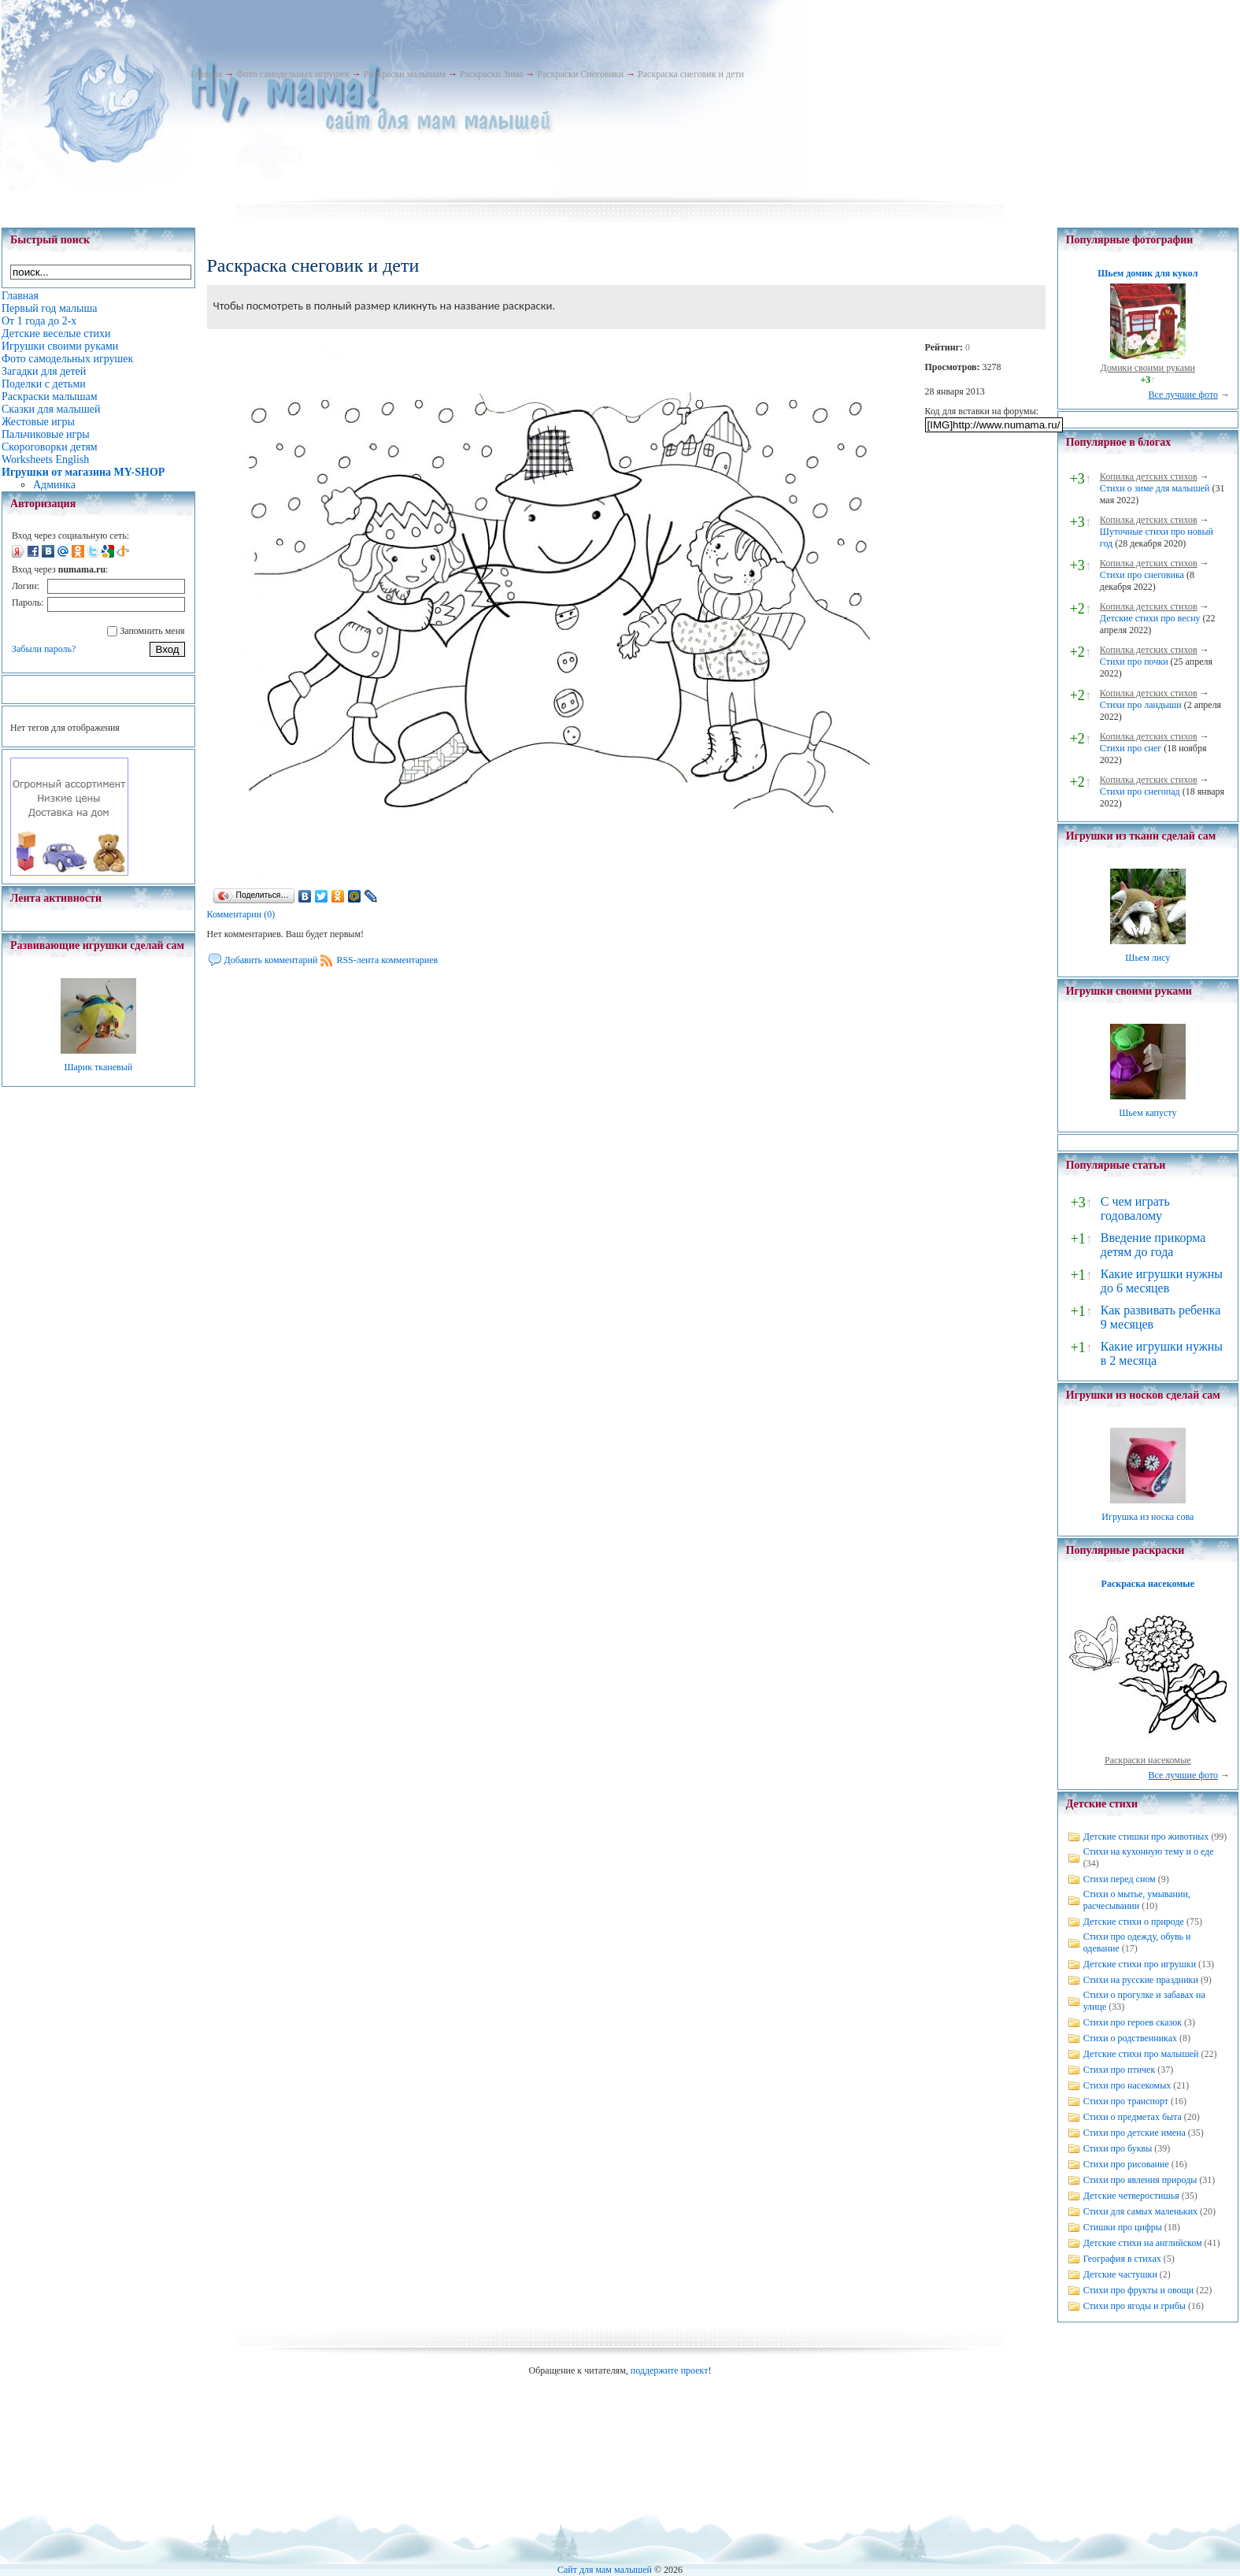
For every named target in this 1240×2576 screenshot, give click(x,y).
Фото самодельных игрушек (292, 74)
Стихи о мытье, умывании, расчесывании (1136, 1899)
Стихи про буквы (1118, 2148)
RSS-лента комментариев (387, 960)
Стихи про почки (1134, 661)
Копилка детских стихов (1148, 476)
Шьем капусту (1147, 1112)
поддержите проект (670, 2370)
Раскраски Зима (491, 74)
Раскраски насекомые (1148, 1760)
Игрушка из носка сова (1147, 1516)
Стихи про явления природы (1140, 2179)
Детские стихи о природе (1133, 1921)
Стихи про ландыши (1141, 704)
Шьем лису (1147, 957)
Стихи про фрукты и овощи (1138, 2290)
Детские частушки (1120, 2274)
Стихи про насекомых (1127, 2085)
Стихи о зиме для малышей (1155, 488)
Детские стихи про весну (1150, 618)
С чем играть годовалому (1135, 1208)
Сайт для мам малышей (604, 2569)
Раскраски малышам (405, 74)
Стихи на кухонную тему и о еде (1148, 1851)
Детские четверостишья (1131, 2195)
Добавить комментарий (271, 960)
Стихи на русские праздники (1140, 1979)
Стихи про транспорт (1125, 2101)
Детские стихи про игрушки (1139, 1964)
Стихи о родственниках (1130, 2038)
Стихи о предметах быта (1132, 2116)
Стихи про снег (1130, 748)
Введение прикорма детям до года (1153, 1244)
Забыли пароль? (44, 648)
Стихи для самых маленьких (1140, 2211)
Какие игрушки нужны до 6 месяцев (1162, 1281)
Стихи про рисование (1126, 2164)
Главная (206, 74)
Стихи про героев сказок (1132, 2022)
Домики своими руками (1148, 367)
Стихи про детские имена (1134, 2132)
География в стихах (1122, 2258)
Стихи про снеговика (1142, 574)
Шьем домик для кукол (1147, 273)
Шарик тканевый (98, 1067)
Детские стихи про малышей (1141, 2053)
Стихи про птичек (1119, 2069)
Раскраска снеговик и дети (691, 74)
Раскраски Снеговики (580, 74)
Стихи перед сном (1119, 1879)
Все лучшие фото (1183, 394)
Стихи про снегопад (1140, 791)
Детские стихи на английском (1142, 2242)
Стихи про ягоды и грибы (1134, 2305)
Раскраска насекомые (1147, 1583)
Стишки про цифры (1122, 2227)
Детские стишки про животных (1146, 1836)
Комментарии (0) (241, 914)
